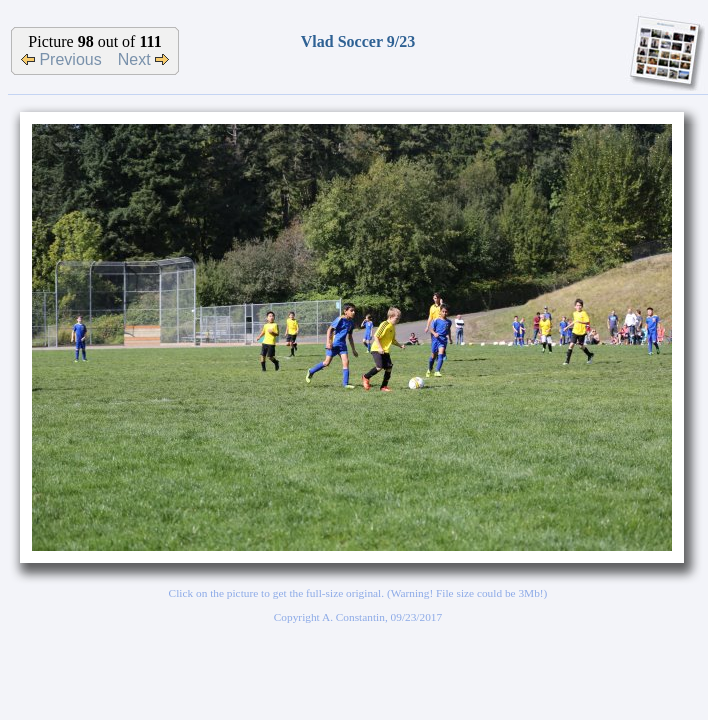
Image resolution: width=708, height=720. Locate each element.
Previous (61, 59)
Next (143, 59)
